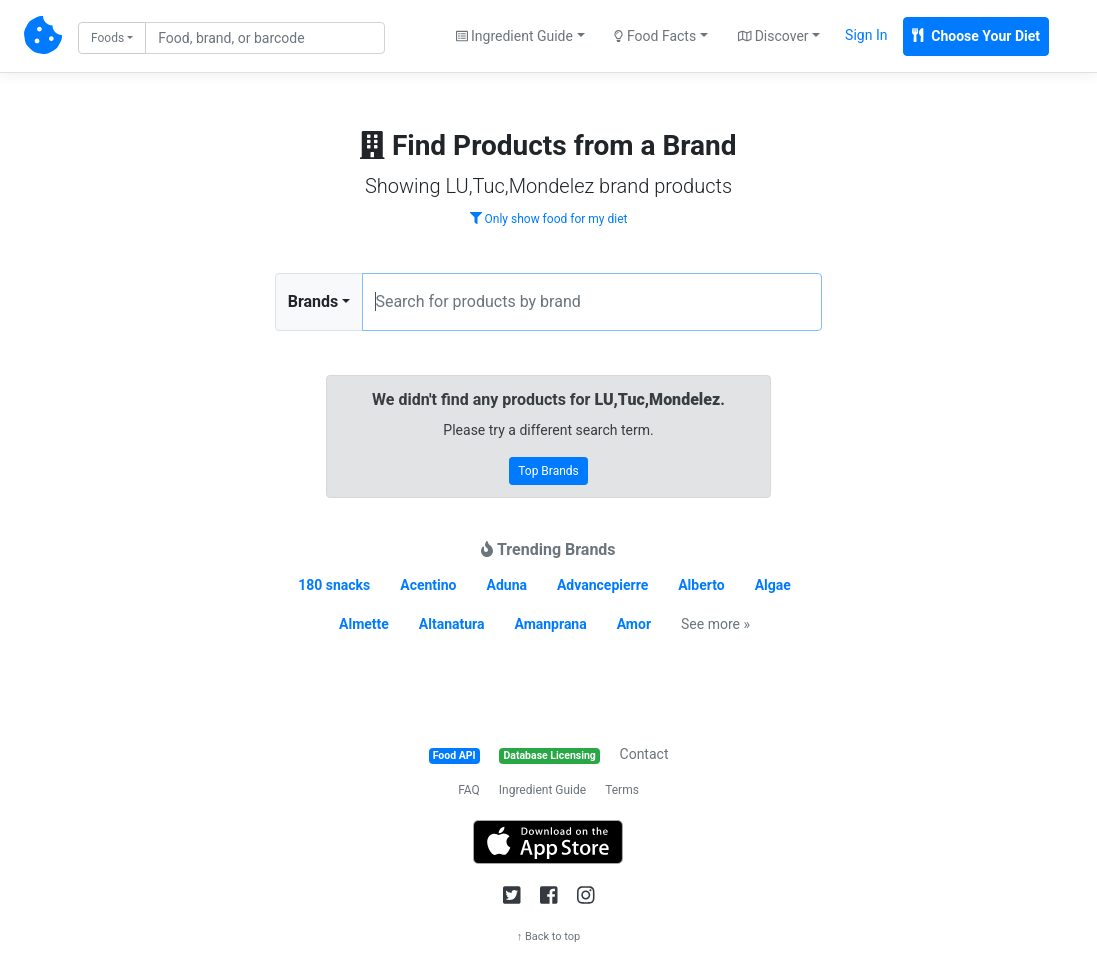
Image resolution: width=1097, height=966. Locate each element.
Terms (622, 790)
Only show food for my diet (549, 219)
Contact (644, 754)
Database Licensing (550, 755)
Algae (773, 585)
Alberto (701, 585)
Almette (364, 624)
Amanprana (550, 624)
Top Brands (548, 471)
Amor (634, 624)
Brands (313, 301)
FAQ (469, 790)
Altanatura (452, 624)
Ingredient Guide (542, 790)
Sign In (866, 35)
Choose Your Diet (976, 36)
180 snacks (334, 585)
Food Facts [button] (655, 36)
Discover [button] (773, 36)
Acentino (428, 585)
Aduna (507, 585)
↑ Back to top (549, 936)
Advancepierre (602, 585)
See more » (715, 624)
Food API (454, 755)
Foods (107, 38)
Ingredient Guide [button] (514, 36)
